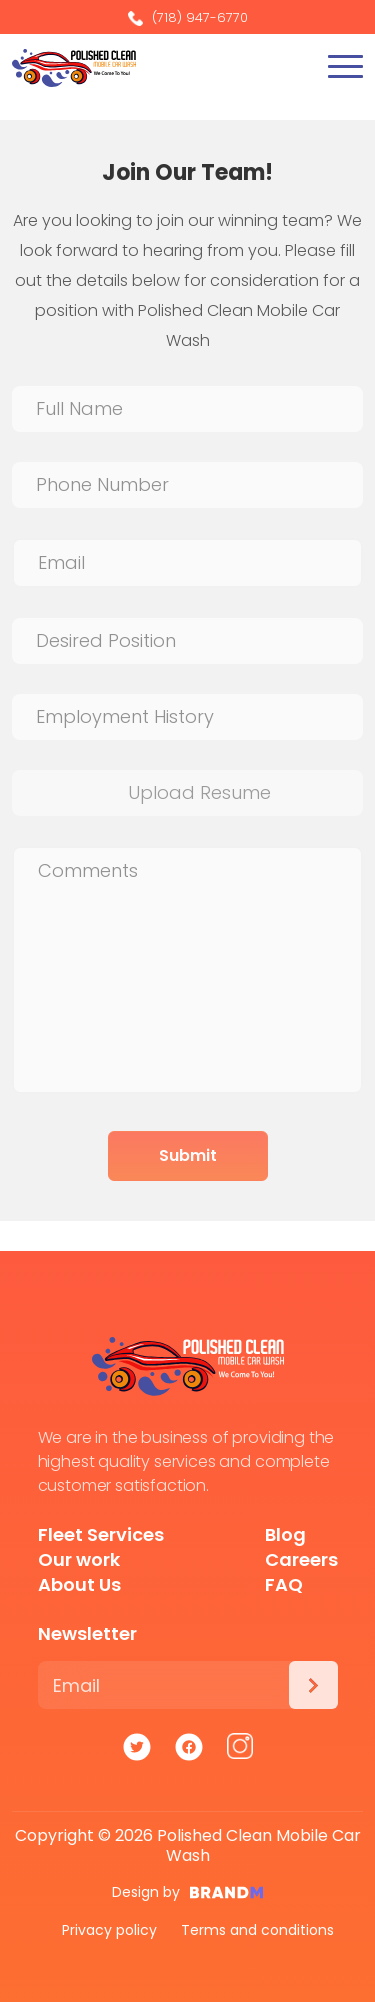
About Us (79, 1584)
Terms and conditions (257, 1930)
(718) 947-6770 (188, 17)
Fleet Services (101, 1534)
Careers (301, 1559)
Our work (79, 1559)
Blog (285, 1534)
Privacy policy (109, 1930)
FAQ (284, 1584)
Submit (188, 1155)
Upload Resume (199, 792)
